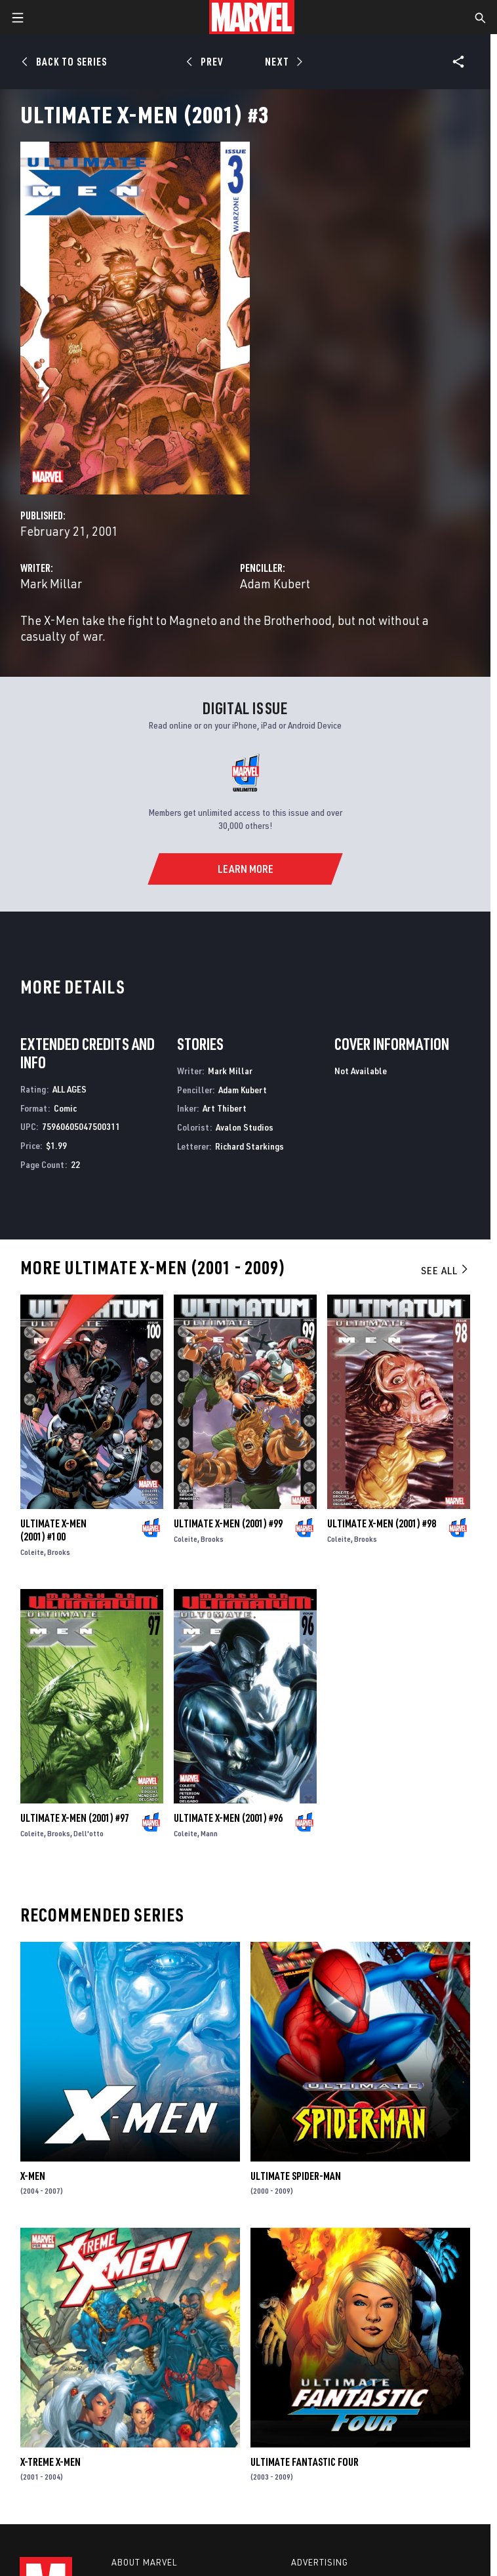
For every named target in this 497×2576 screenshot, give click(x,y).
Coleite (32, 1552)
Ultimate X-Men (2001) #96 (228, 1817)
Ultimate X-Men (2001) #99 (228, 1523)
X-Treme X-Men (50, 2461)
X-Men (32, 2176)
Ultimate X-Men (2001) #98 (381, 1523)
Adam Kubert (275, 583)
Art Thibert (225, 1108)
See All (445, 1270)
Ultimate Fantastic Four (304, 2461)
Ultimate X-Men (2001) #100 (53, 1530)
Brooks (58, 1552)
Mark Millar (51, 583)
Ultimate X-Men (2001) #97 (74, 1817)
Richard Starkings (249, 1146)
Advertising (319, 2562)
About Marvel (144, 2562)
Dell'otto (88, 1833)
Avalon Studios (244, 1127)
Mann (209, 1833)
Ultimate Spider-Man (295, 2176)
